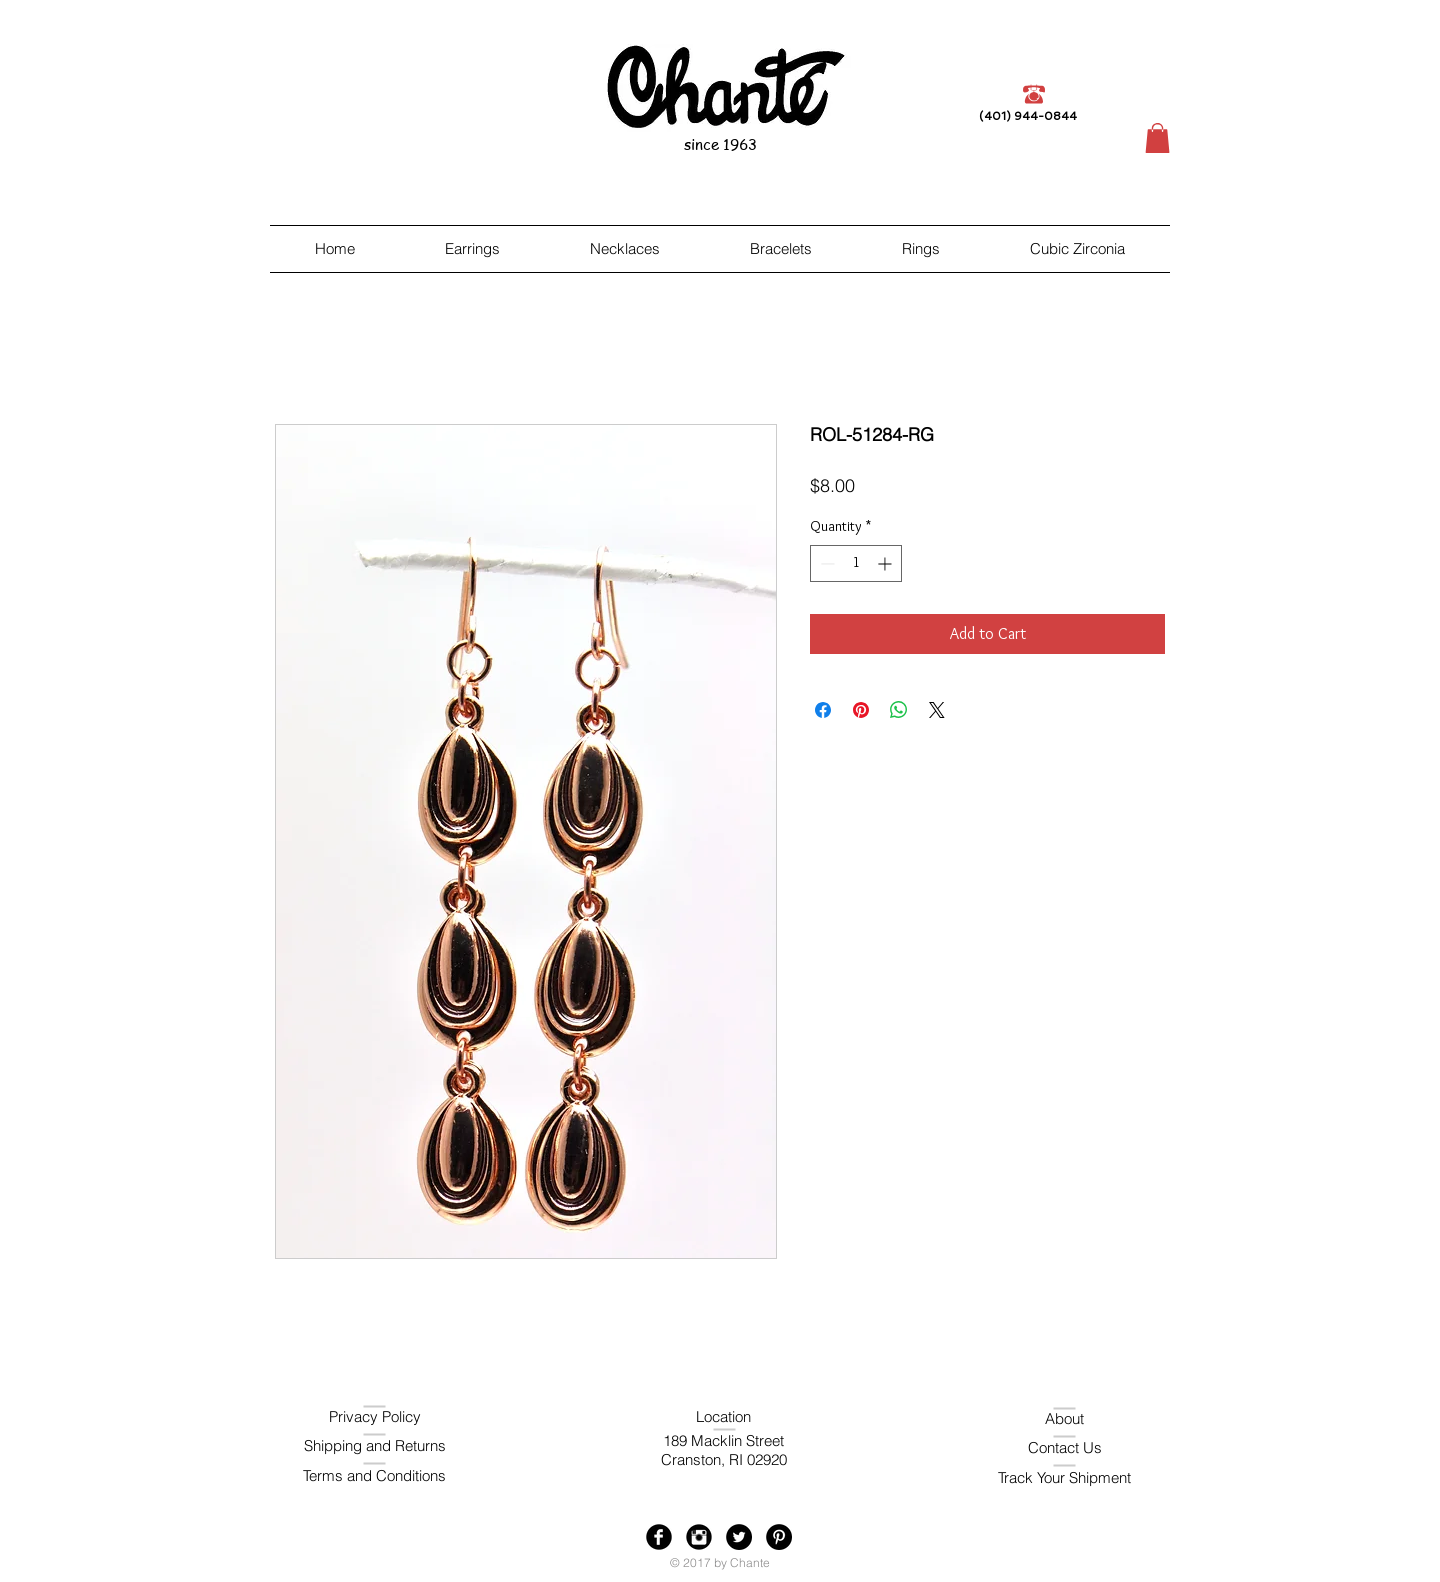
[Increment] (886, 563)
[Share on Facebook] (823, 710)
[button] (1157, 138)
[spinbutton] (856, 563)
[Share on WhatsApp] (899, 710)
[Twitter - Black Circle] (739, 1537)
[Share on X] (937, 710)
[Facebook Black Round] (659, 1537)
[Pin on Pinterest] (861, 710)
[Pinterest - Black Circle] (779, 1537)
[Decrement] (825, 563)
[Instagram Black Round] (699, 1537)
